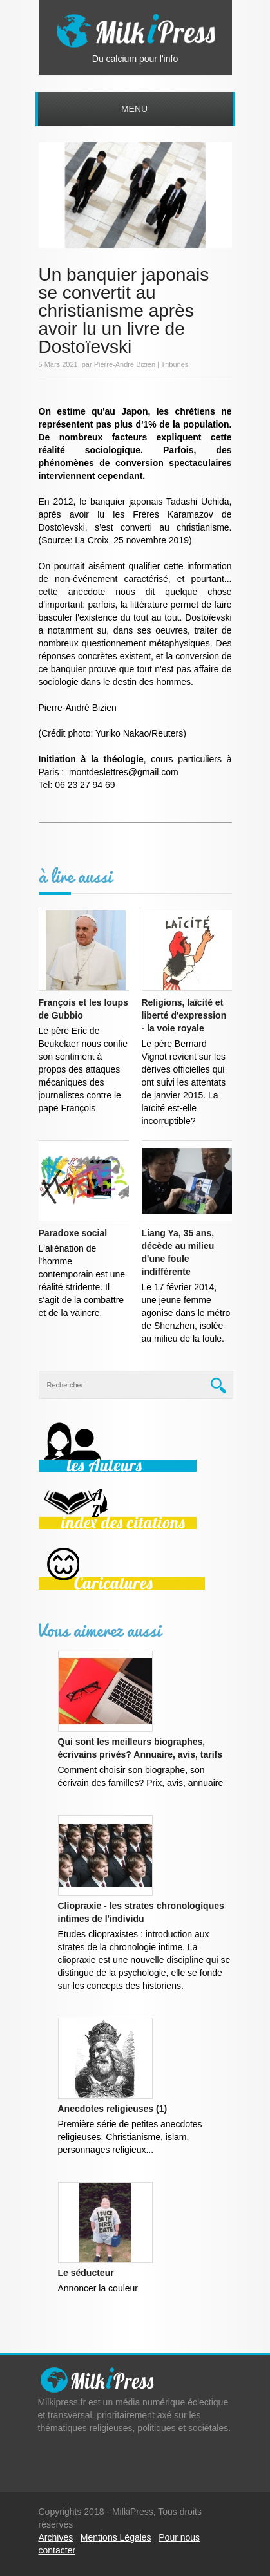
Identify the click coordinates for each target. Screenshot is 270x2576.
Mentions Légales (116, 2537)
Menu (134, 109)
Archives (56, 2537)
